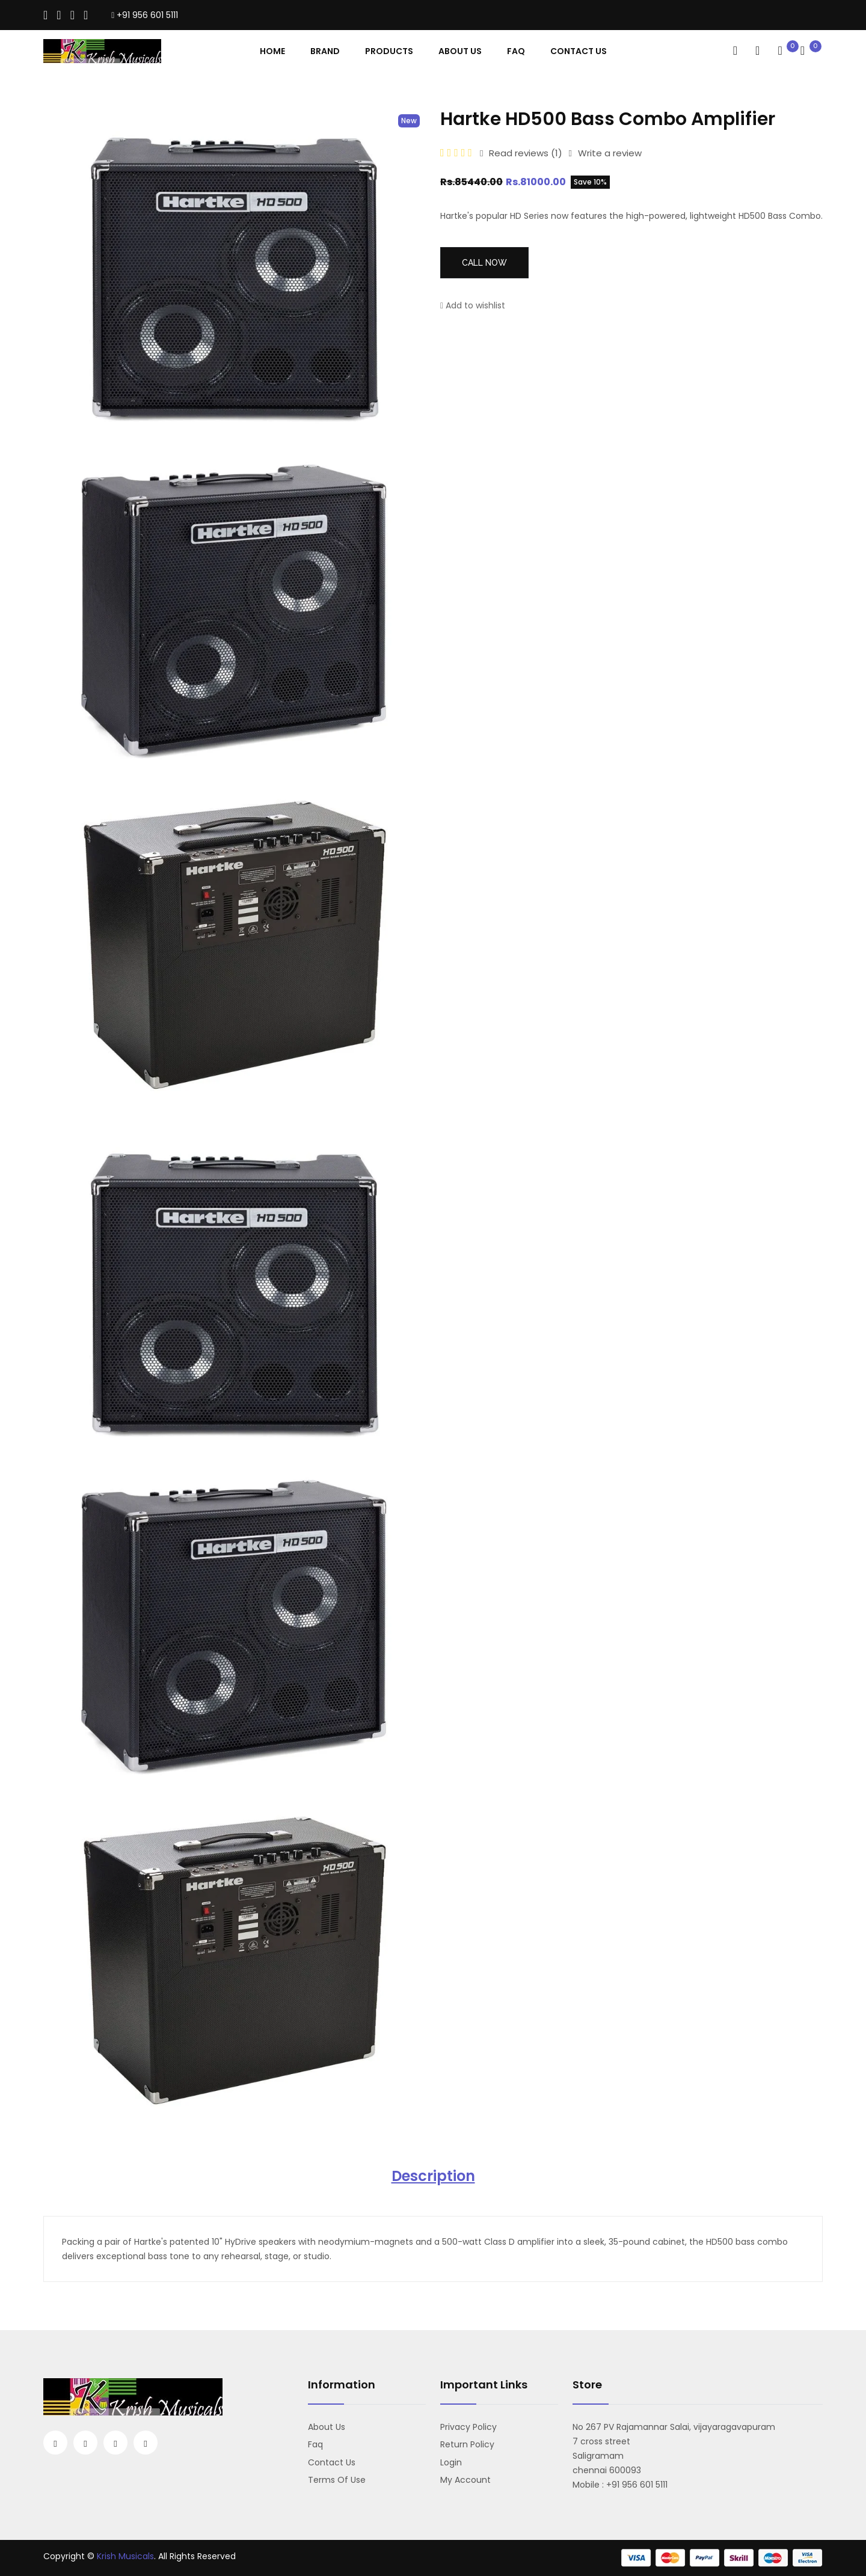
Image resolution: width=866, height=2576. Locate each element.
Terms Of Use (337, 2480)
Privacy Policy (468, 2427)
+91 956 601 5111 (144, 15)
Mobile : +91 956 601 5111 (620, 2485)
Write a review (604, 153)
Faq (516, 51)
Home (272, 51)
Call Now (484, 263)
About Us (460, 51)
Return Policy (467, 2444)
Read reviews (521, 153)
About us (326, 2427)
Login (451, 2462)
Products (389, 51)
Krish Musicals (125, 2556)
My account (465, 2480)
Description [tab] (433, 2176)
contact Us (578, 51)
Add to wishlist (472, 305)
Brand (325, 51)
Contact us (331, 2462)
